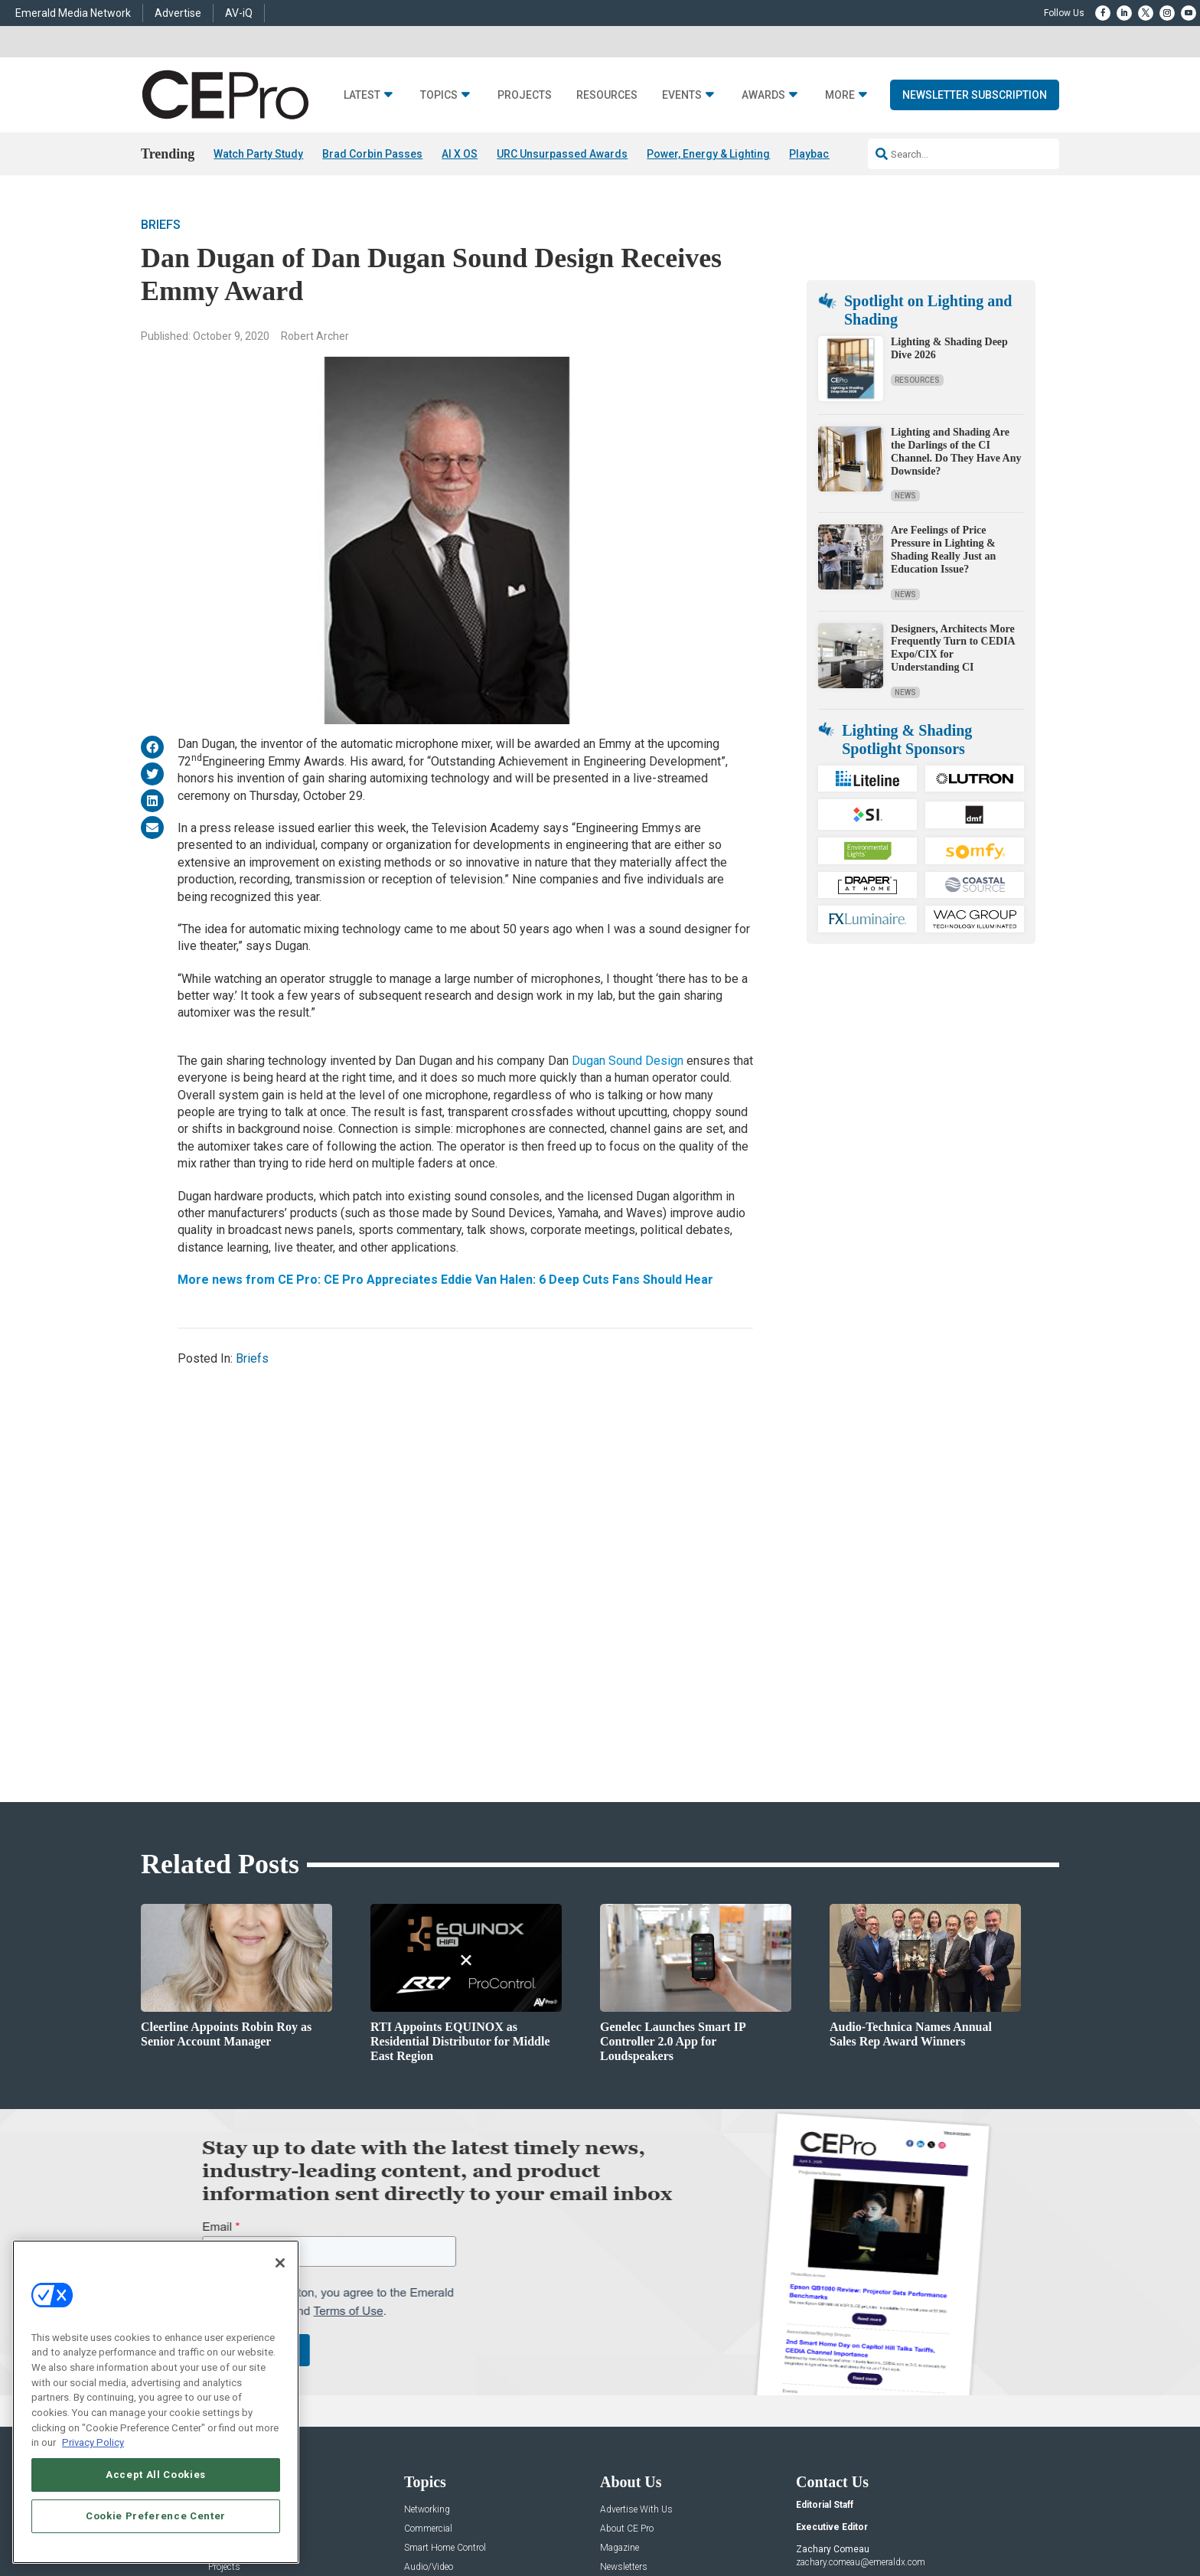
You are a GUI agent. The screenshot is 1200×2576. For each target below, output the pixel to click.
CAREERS (440, 2518)
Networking (427, 2264)
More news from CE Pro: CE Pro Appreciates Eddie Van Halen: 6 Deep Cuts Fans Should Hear (445, 1322)
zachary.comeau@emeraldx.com (860, 2315)
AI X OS (460, 191)
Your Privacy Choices (826, 2518)
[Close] (280, 2263)
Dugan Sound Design (627, 1103)
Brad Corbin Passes (372, 191)
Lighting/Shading (439, 2341)
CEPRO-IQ (620, 2341)
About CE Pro (627, 2283)
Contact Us (818, 2395)
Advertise (178, 13)
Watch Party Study (258, 191)
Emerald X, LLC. (946, 2495)
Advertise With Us (636, 2264)
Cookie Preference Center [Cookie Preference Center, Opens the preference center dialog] (156, 2516)
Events (682, 133)
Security (420, 2360)
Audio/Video (428, 2321)
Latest (362, 133)
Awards (763, 133)
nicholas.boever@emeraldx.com (859, 2373)
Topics (439, 133)
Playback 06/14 (827, 191)
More (840, 133)
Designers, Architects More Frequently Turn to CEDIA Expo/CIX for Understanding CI (953, 882)
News (905, 730)
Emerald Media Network (73, 13)
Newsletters (623, 2321)
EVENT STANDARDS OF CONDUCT (695, 2518)
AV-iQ (239, 13)
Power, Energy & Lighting (708, 191)
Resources (607, 133)
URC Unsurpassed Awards (562, 191)
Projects (524, 133)
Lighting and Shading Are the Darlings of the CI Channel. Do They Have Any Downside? (956, 686)
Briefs (161, 267)
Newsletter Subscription (974, 132)
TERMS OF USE (942, 2518)
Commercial (428, 2283)
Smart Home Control (445, 2302)
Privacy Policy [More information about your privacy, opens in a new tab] (93, 2442)
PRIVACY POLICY (1016, 2518)
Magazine (619, 2302)
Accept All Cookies (156, 2474)
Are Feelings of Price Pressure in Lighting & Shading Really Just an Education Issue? (943, 784)
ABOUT (397, 2518)
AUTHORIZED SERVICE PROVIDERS (542, 2518)
